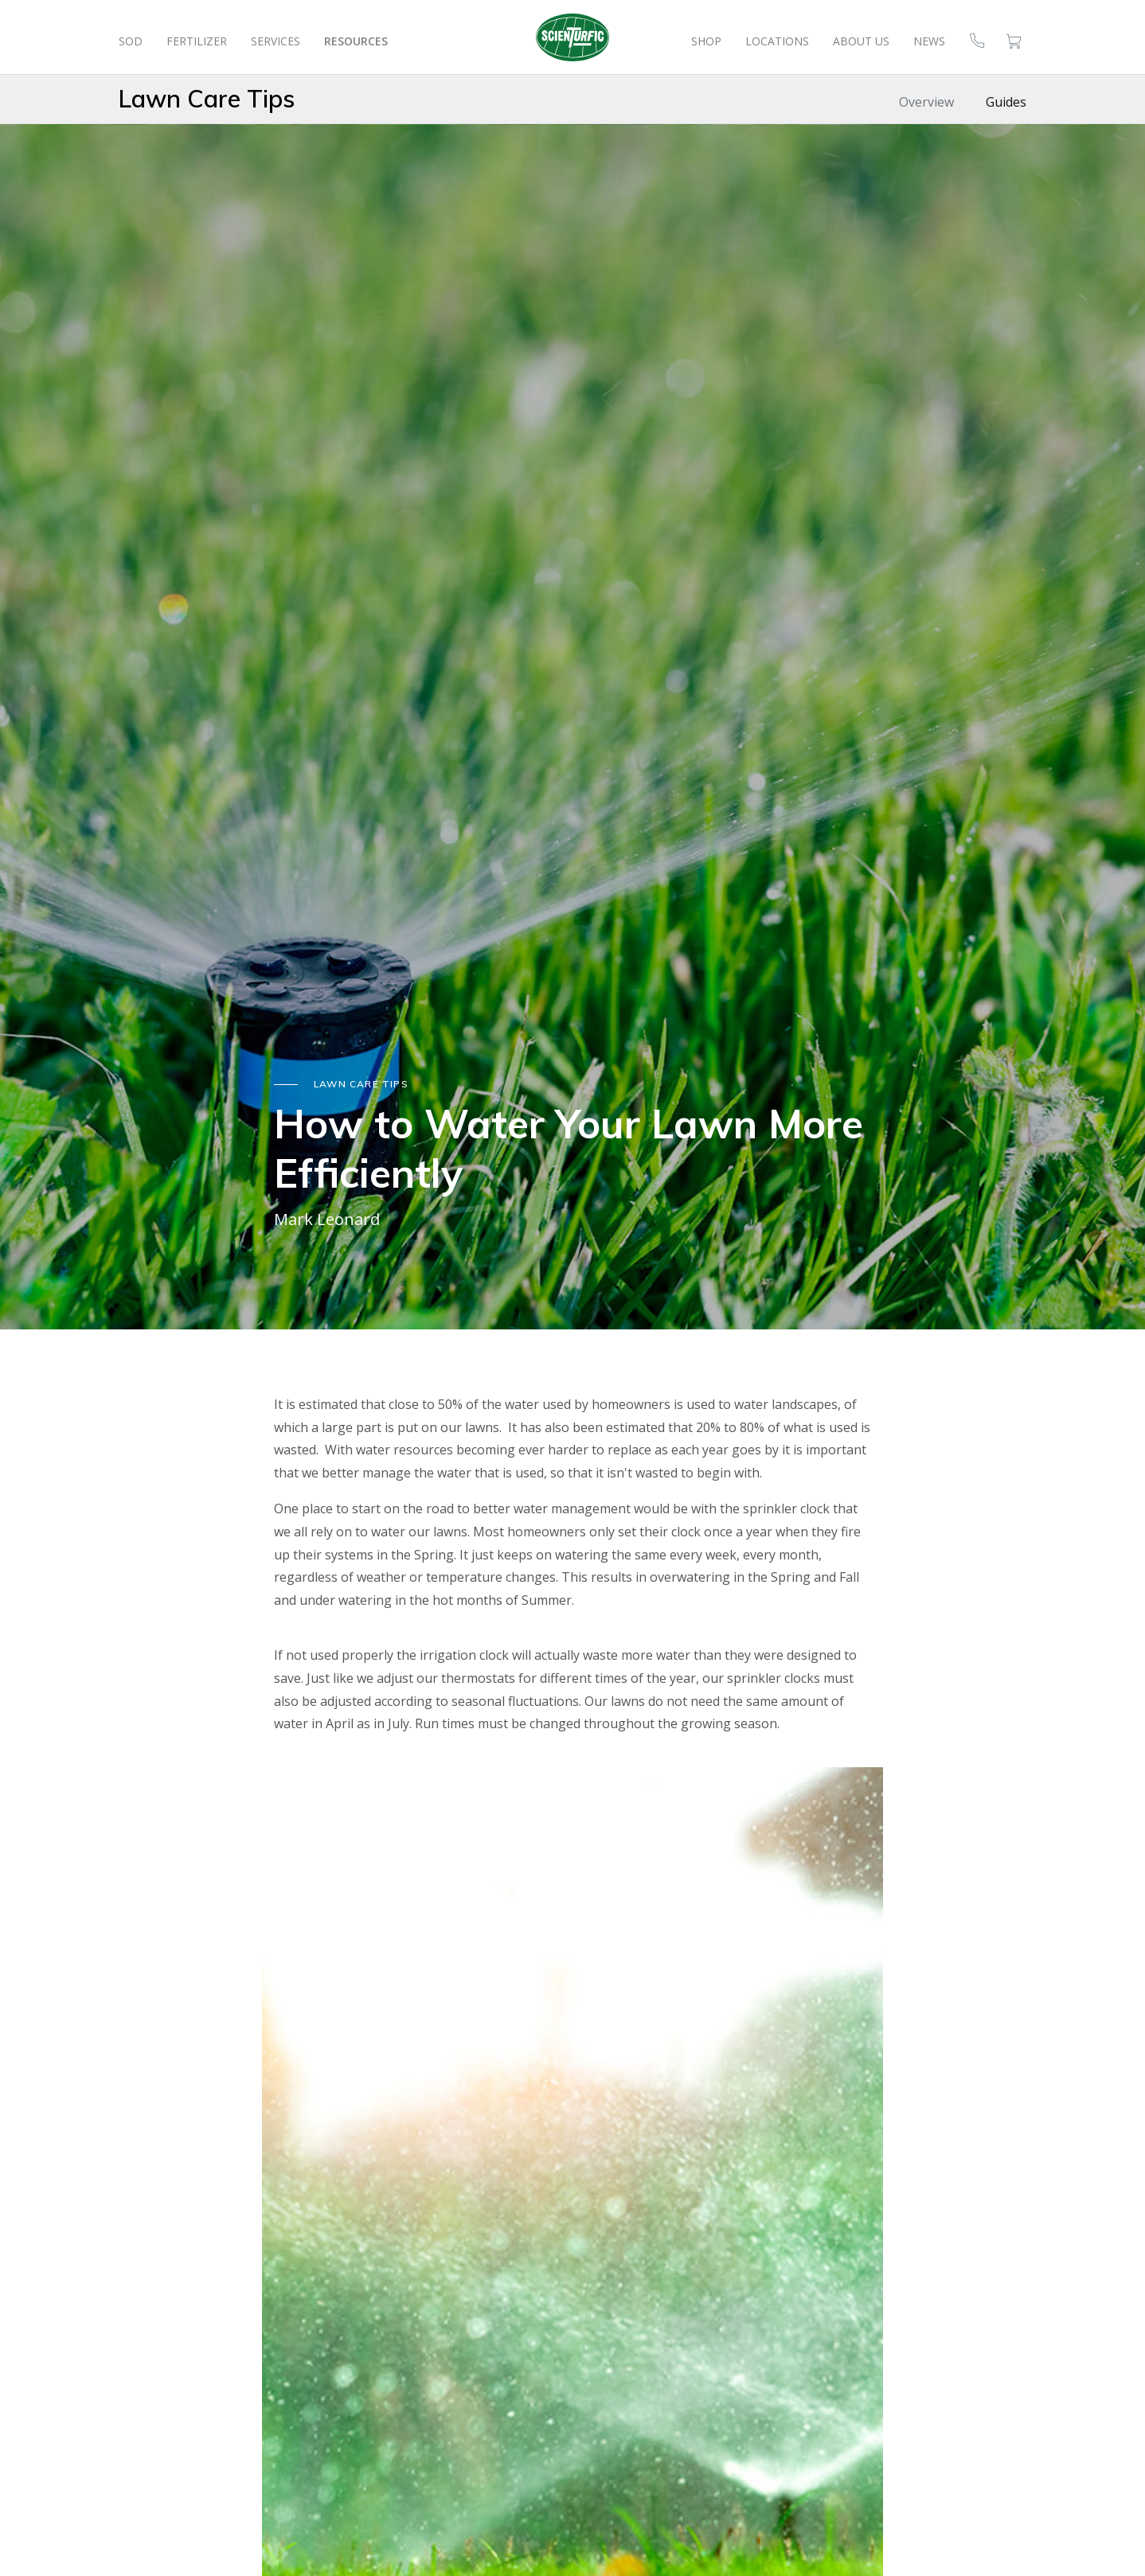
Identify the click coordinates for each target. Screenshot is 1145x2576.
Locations (777, 41)
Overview (926, 102)
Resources (356, 41)
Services (275, 41)
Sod (131, 41)
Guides (1006, 102)
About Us (861, 41)
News (929, 41)
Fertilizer (196, 41)
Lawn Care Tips (207, 99)
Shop (706, 41)
